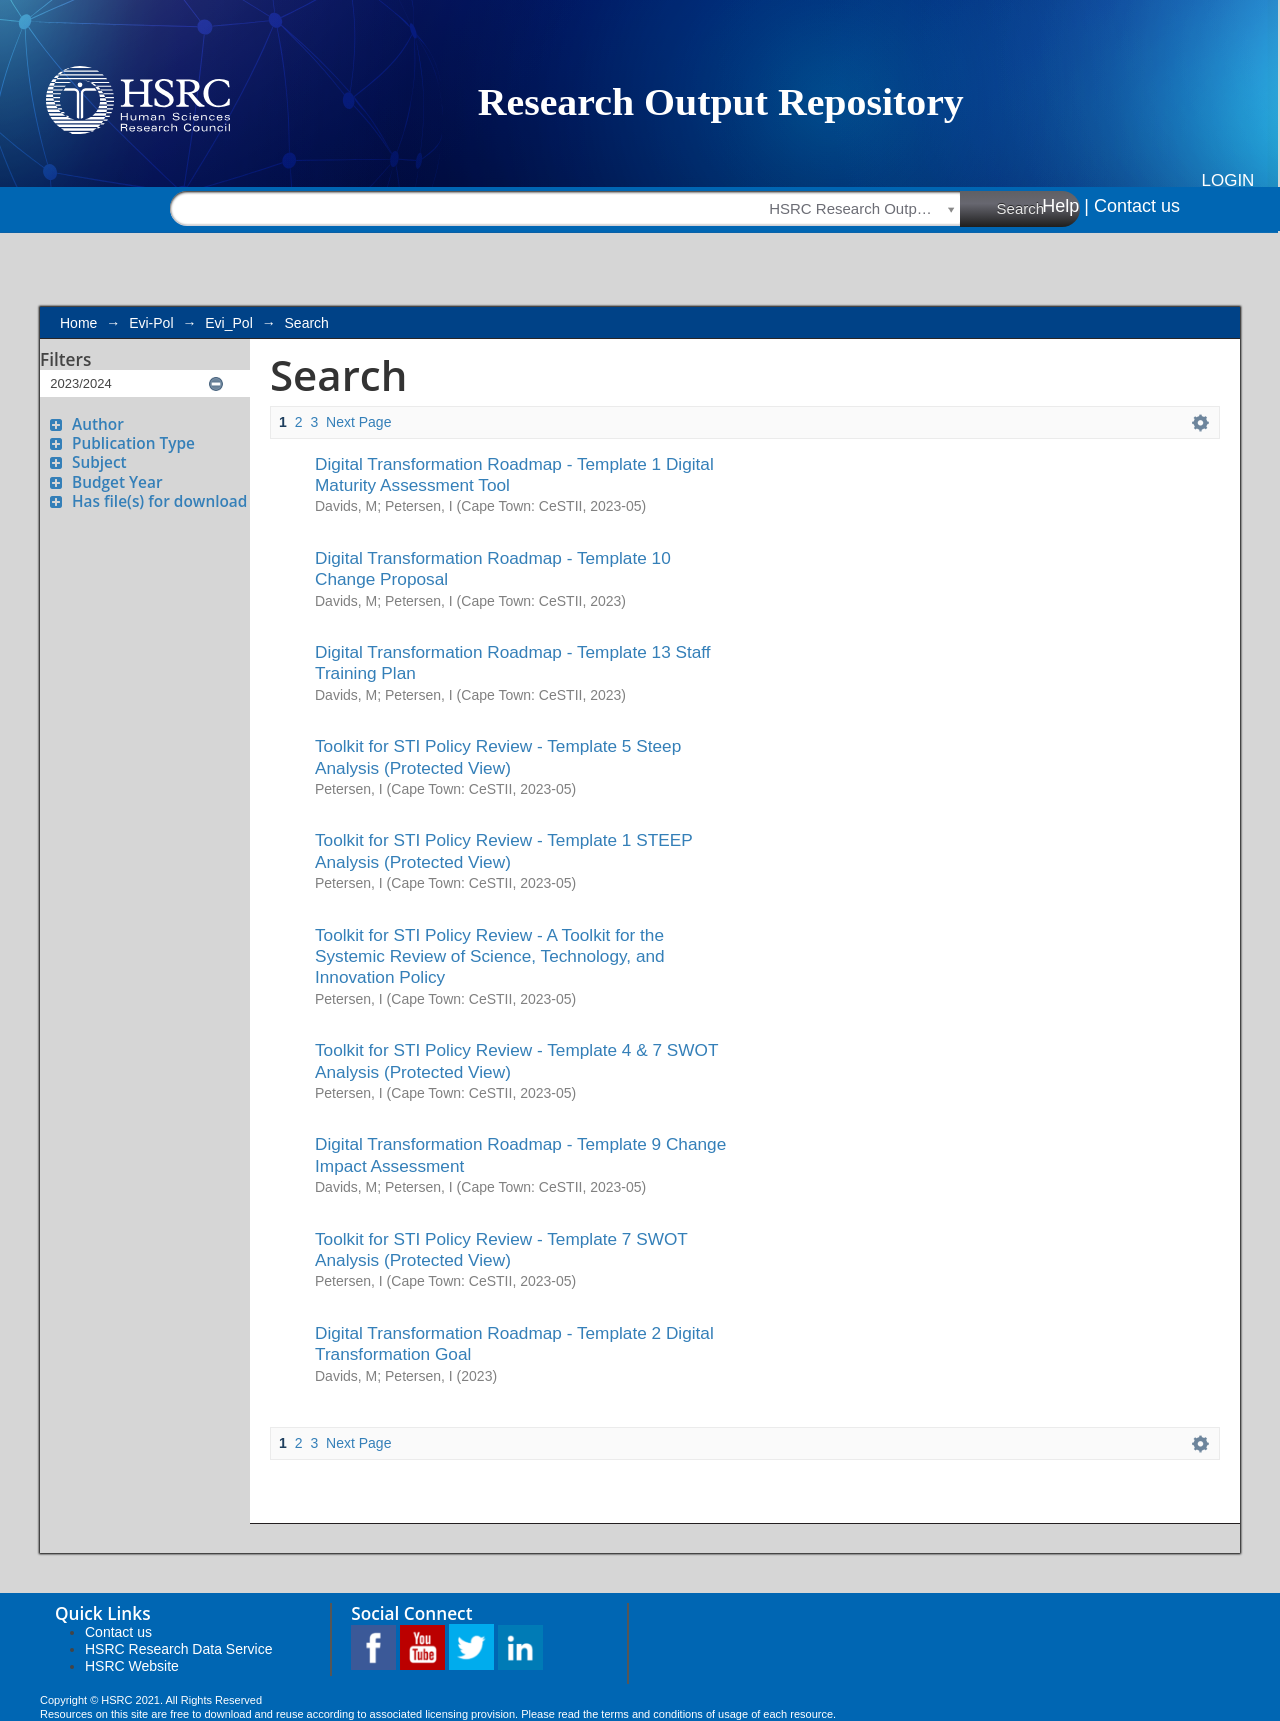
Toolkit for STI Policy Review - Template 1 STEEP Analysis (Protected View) (503, 850)
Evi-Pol (151, 323)
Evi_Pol (228, 323)
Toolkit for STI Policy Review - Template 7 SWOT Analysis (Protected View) (501, 1249)
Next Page (358, 422)
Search (1039, 208)
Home (78, 323)
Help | (1065, 206)
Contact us (1137, 206)
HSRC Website (132, 1666)
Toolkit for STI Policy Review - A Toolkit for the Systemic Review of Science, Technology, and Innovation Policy (490, 956)
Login (1228, 180)
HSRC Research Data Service (179, 1649)
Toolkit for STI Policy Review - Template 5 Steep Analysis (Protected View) (498, 756)
